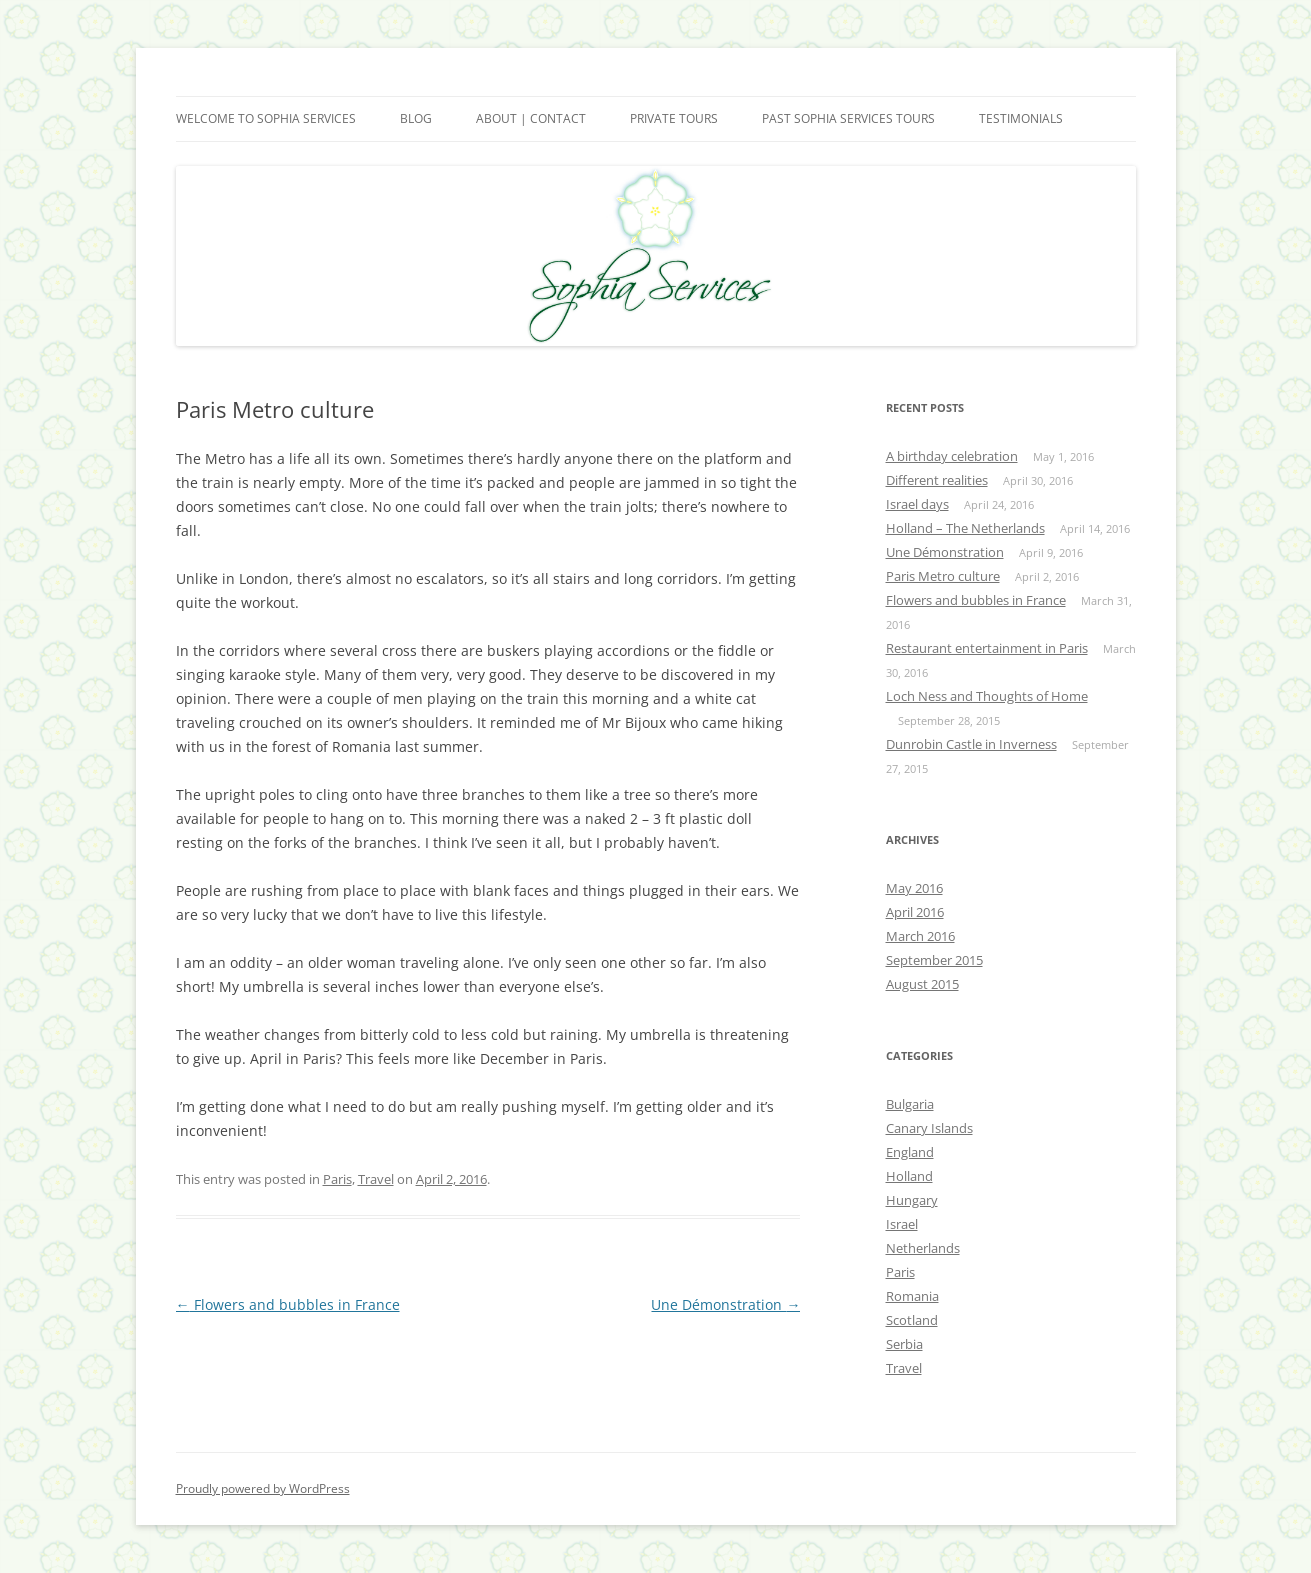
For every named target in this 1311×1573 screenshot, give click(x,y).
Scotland (912, 1320)
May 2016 (914, 888)
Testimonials (1021, 118)
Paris (337, 1179)
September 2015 (934, 960)
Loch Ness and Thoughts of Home (987, 696)
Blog (416, 118)
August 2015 (922, 984)
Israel (902, 1224)
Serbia (904, 1344)
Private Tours (674, 118)
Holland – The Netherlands (965, 528)
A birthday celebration (952, 456)
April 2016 (915, 912)
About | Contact (531, 118)
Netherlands (923, 1248)
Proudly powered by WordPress (263, 1488)
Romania (912, 1296)
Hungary (912, 1200)
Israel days (917, 504)
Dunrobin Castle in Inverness (971, 744)
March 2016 (920, 936)
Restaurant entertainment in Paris (987, 648)
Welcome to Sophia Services (266, 118)
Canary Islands (929, 1128)
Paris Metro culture (943, 576)
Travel (376, 1179)
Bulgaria (910, 1104)
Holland (909, 1176)
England (910, 1152)
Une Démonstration (725, 1304)
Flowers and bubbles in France (288, 1304)
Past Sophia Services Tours (848, 118)
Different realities (937, 480)
